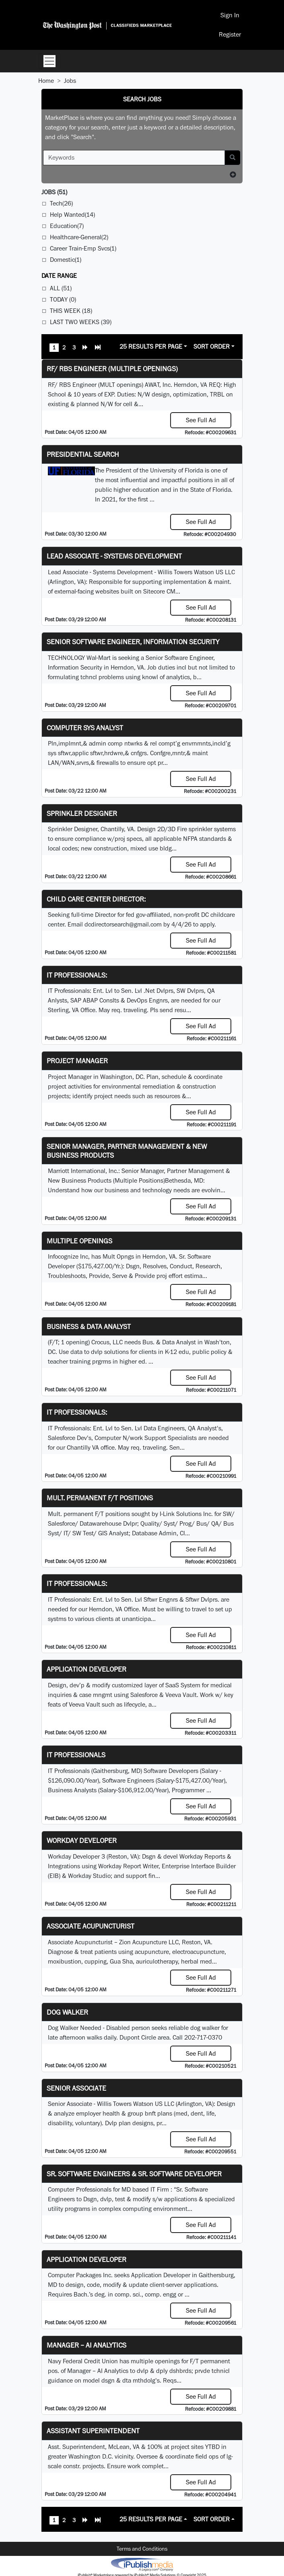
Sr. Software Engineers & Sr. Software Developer (134, 2173)
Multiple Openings (79, 1241)
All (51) (61, 288)
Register (230, 34)
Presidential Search (83, 454)
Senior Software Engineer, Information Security (133, 641)
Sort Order (211, 346)
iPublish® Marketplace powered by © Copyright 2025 (142, 2564)
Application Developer (86, 1669)
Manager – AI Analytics (86, 2345)
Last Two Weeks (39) (80, 322)
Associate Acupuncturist (90, 1926)
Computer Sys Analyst (85, 727)
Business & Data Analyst (89, 1326)
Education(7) (67, 226)
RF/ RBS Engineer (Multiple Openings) (112, 368)
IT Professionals (76, 1754)
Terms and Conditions (142, 2548)
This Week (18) (71, 310)
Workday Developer (82, 1840)
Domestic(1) (65, 259)
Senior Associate (76, 2088)
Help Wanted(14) (72, 214)
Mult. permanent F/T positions (100, 1497)
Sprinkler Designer (82, 813)
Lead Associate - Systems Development (114, 556)
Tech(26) (61, 203)
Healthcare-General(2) (79, 237)
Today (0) (63, 299)
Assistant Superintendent (93, 2430)
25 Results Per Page (150, 346)
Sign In (229, 15)
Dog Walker (67, 2012)
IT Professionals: (77, 975)
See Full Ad (201, 420)
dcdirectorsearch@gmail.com (123, 924)
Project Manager (77, 1060)
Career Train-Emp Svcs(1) (83, 248)
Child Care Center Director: (96, 899)
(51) (54, 192)
